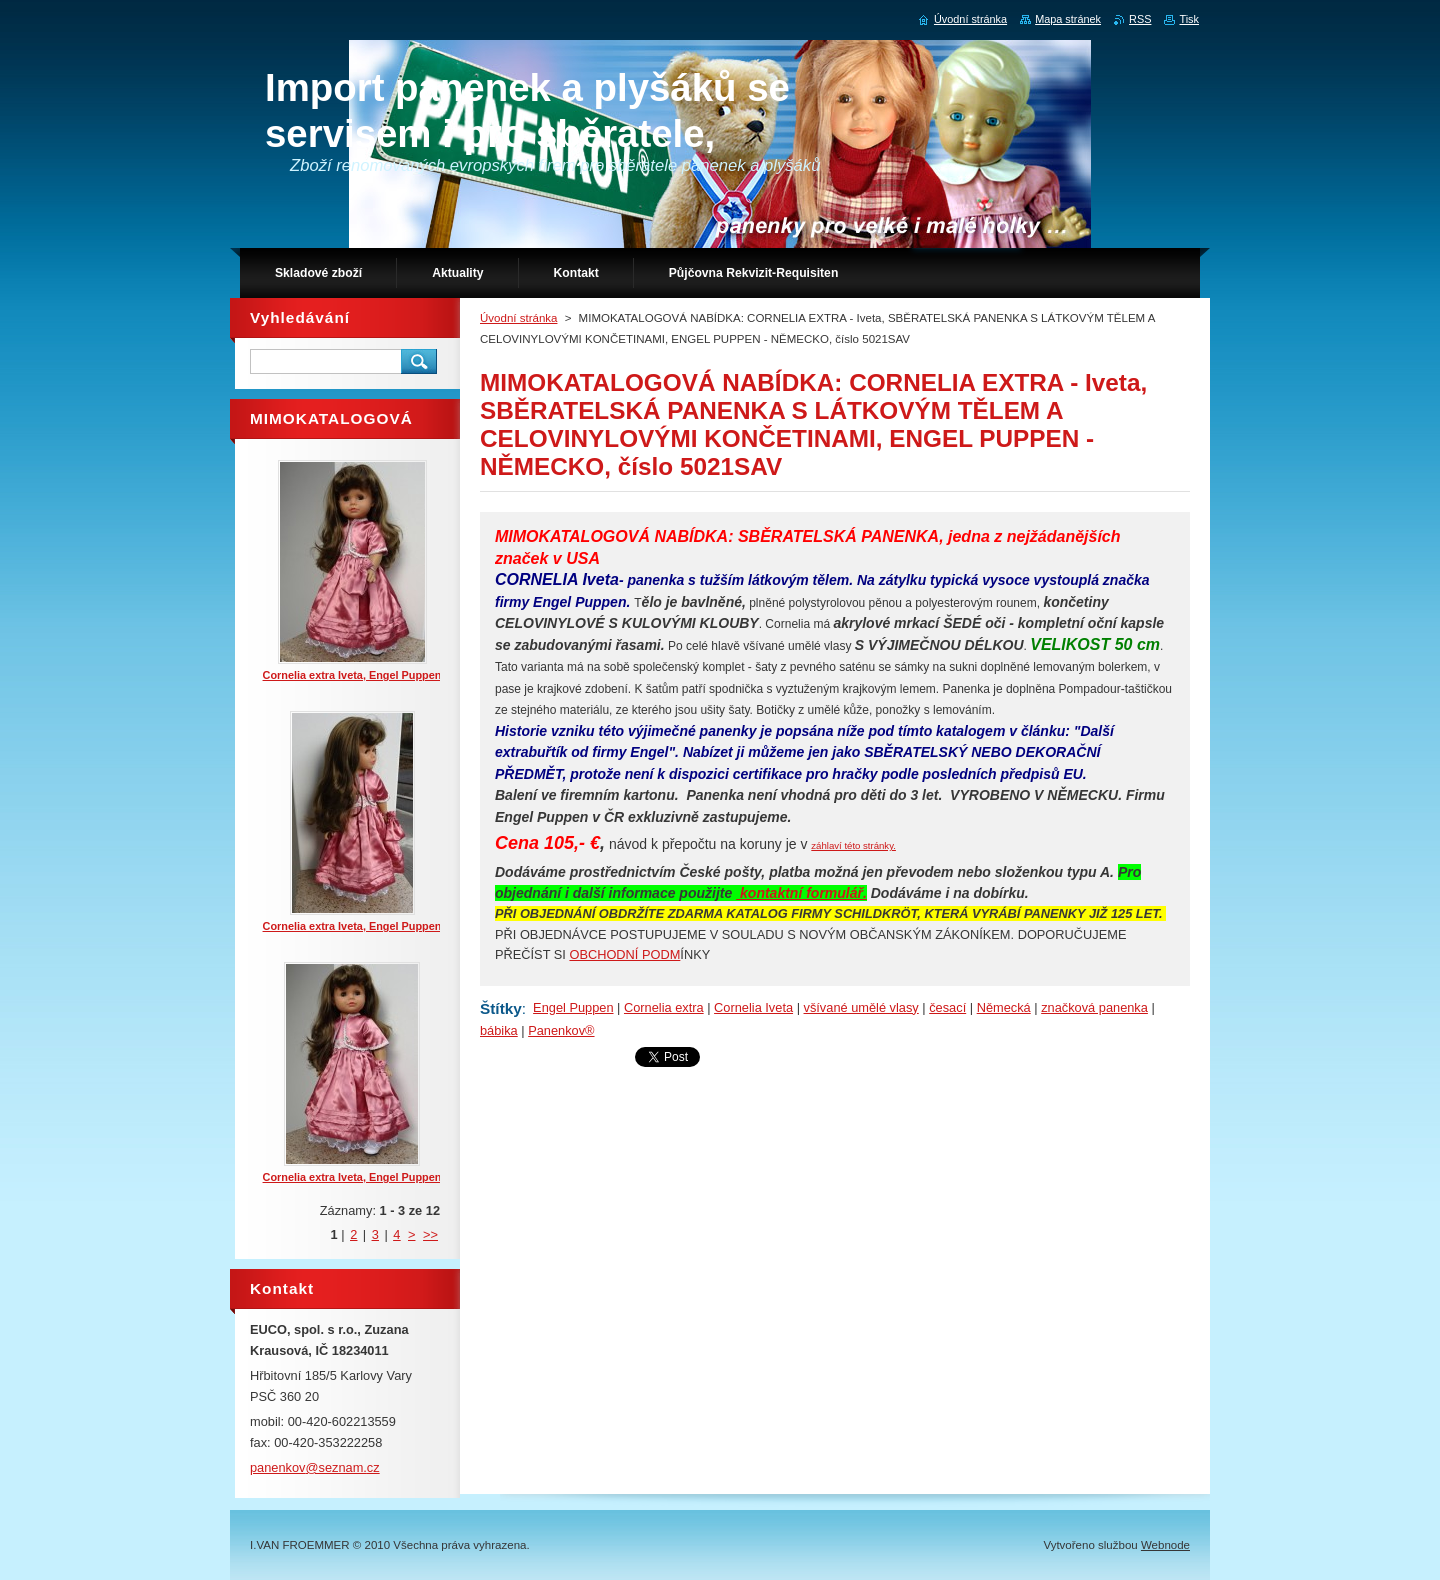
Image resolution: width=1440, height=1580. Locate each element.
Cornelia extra (664, 1007)
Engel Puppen (573, 1007)
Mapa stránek (1068, 19)
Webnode (1165, 1545)
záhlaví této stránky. (853, 845)
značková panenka (1094, 1007)
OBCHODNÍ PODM (624, 954)
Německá (1004, 1007)
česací (947, 1007)
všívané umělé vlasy (861, 1007)
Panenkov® (561, 1030)
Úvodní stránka (518, 318)
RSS (1140, 19)
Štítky (501, 1008)
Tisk (1189, 19)
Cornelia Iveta (753, 1007)
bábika (499, 1030)
